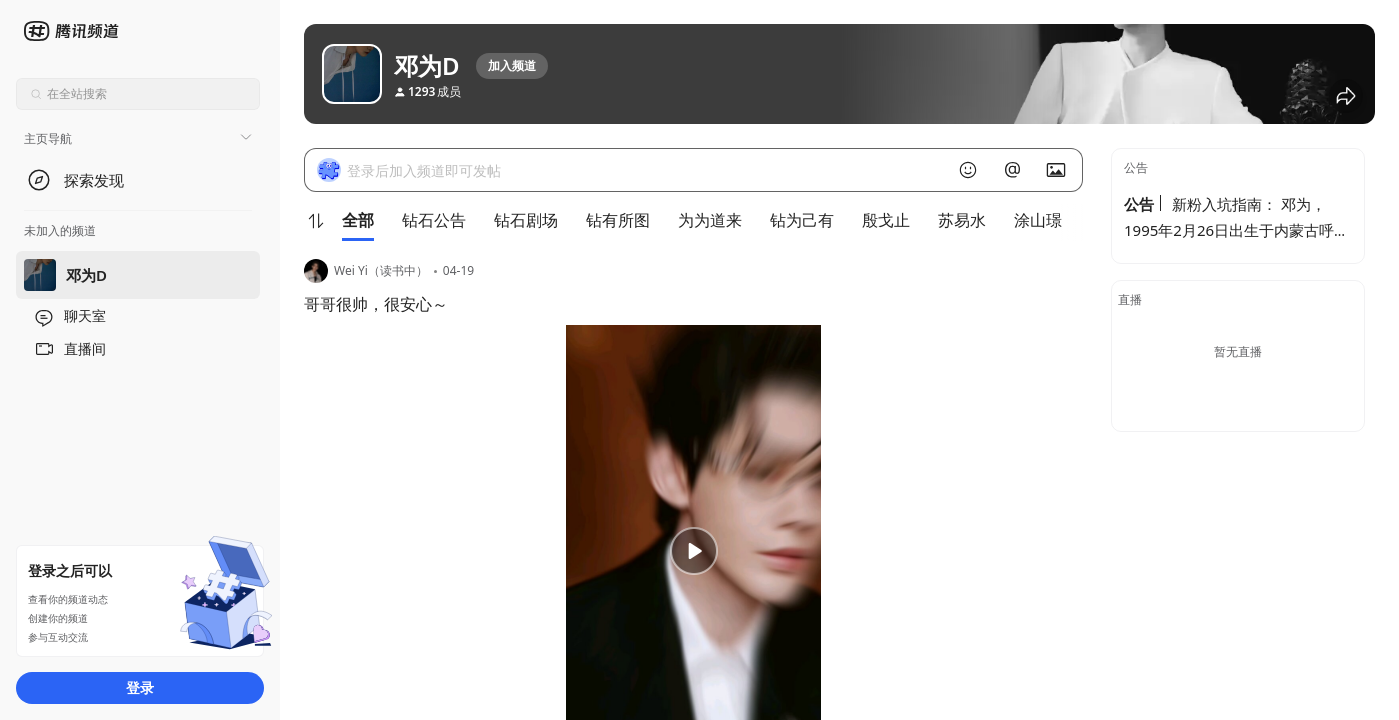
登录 (140, 687)
